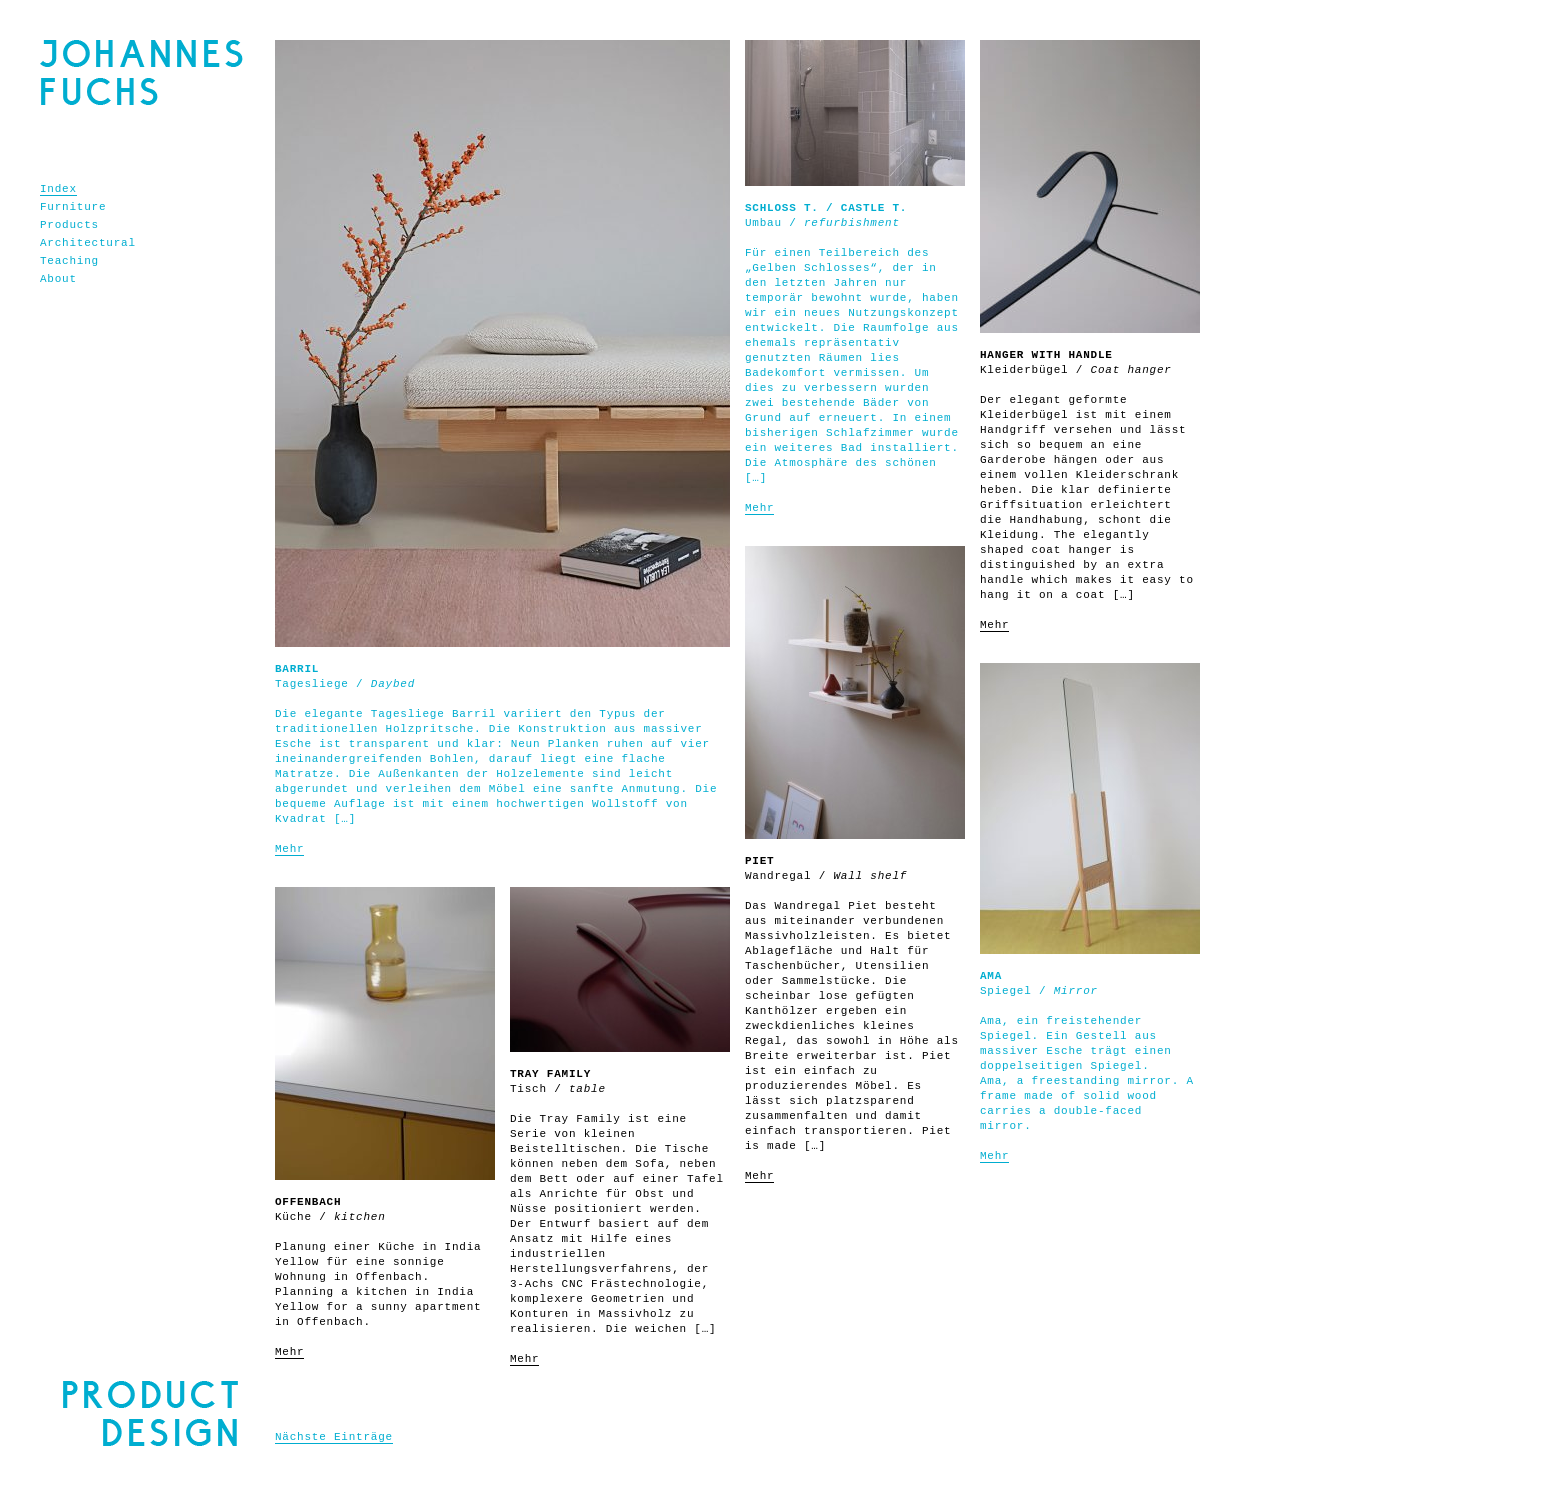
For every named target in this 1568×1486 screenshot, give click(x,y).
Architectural (88, 243)
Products (69, 225)
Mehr (289, 849)
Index (58, 189)
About (58, 279)
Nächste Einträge (334, 1437)
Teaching (69, 261)
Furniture (73, 207)
